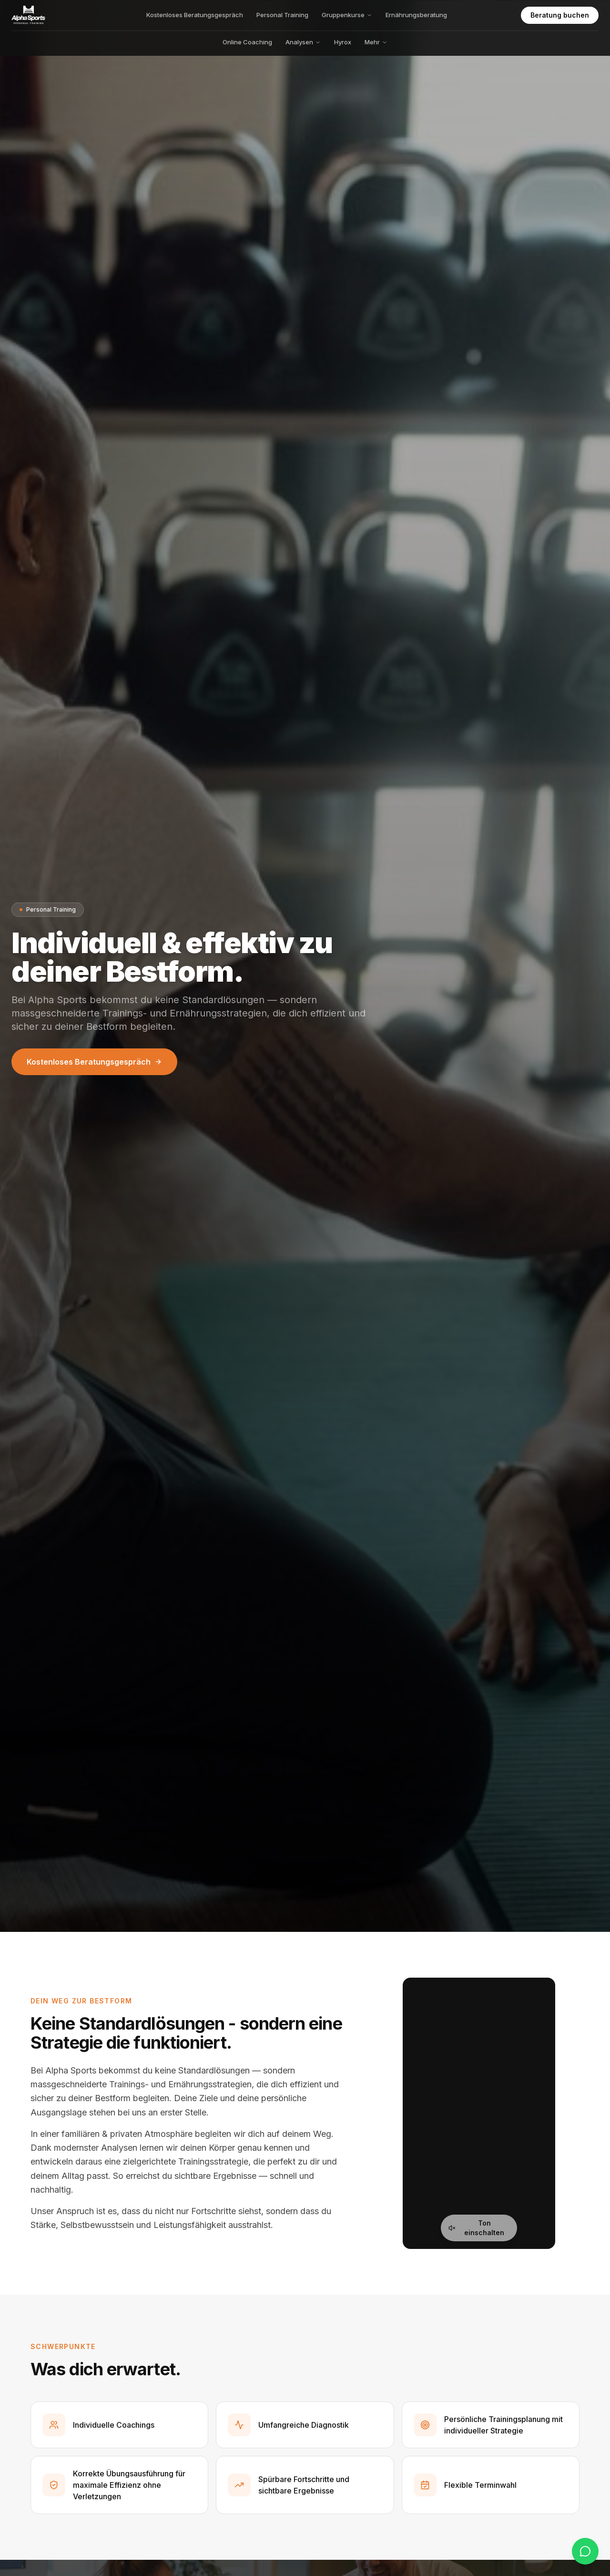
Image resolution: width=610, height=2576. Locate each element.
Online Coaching (247, 42)
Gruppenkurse (347, 15)
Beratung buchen (559, 15)
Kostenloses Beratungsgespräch (194, 15)
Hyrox (342, 42)
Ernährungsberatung (416, 15)
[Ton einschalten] (479, 2228)
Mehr (376, 42)
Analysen (303, 42)
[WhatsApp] (585, 2551)
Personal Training (282, 15)
